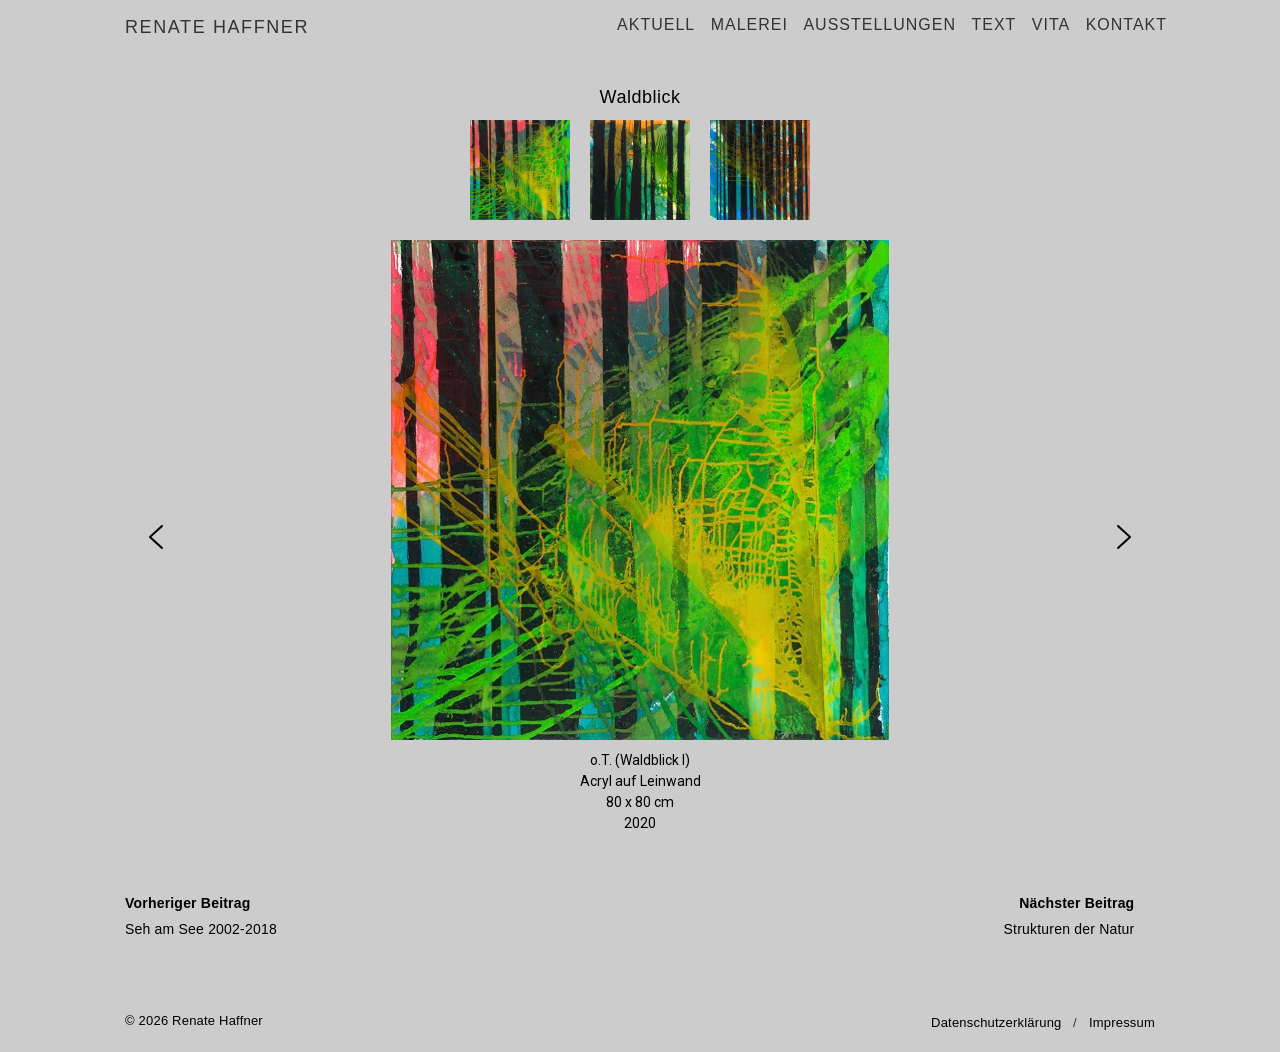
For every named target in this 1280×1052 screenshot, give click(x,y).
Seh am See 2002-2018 (377, 913)
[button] (520, 170)
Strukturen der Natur (882, 913)
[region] (640, 487)
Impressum (1122, 1022)
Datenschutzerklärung (996, 1022)
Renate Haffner (217, 28)
